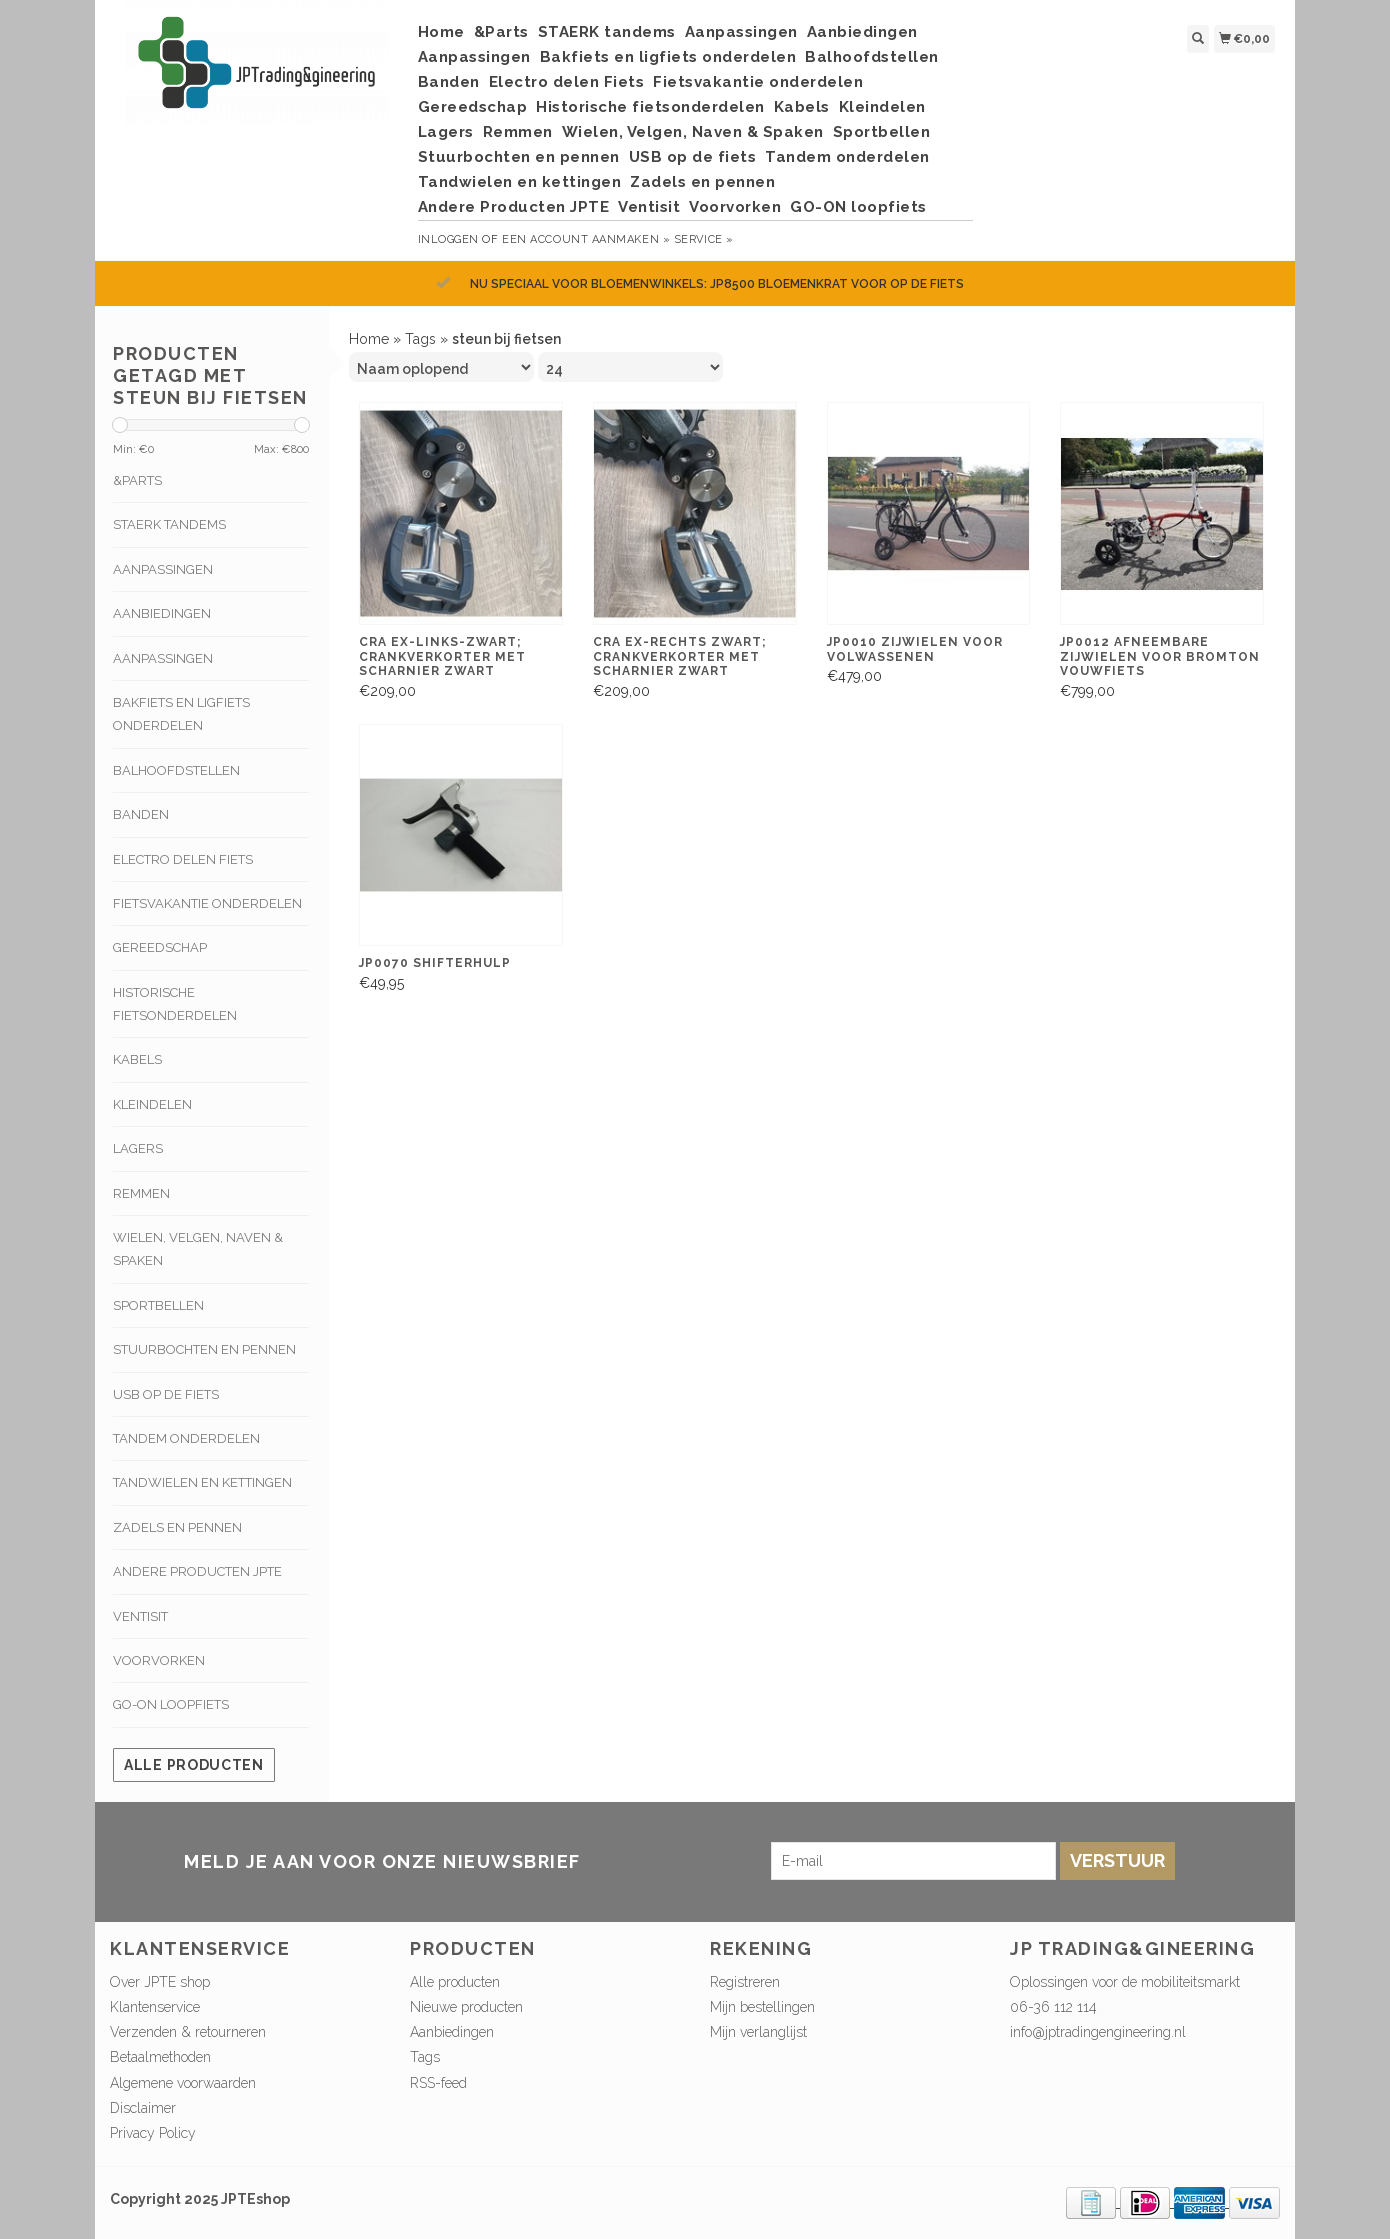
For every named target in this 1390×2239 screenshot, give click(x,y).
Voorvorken (735, 207)
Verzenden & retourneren (188, 2032)
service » (704, 239)
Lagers (446, 132)
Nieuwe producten (466, 2007)
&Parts (501, 32)
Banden (449, 82)
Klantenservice (155, 2007)
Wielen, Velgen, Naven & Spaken (693, 132)
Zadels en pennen (702, 182)
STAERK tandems (607, 32)
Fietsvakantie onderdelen (758, 82)
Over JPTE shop (160, 1982)
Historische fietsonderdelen (650, 107)
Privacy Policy (153, 2133)
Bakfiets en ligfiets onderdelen (668, 57)
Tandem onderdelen (847, 157)
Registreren (745, 1982)
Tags (420, 339)
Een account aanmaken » (586, 239)
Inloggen (448, 239)
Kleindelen (882, 107)
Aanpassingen (741, 32)
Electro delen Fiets (567, 82)
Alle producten (194, 1765)
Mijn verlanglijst (758, 2032)
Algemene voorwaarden (183, 2083)
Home (441, 32)
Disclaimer (143, 2108)
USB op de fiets (693, 157)
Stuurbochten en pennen (519, 157)
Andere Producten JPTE (514, 207)
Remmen (518, 132)
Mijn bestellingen (762, 2007)
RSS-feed (438, 2083)
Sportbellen (882, 132)
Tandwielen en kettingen (520, 182)
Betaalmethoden (160, 2057)
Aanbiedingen (862, 32)
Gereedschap (473, 107)
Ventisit (649, 207)
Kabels (802, 107)
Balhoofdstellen (872, 57)
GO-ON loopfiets (858, 207)
